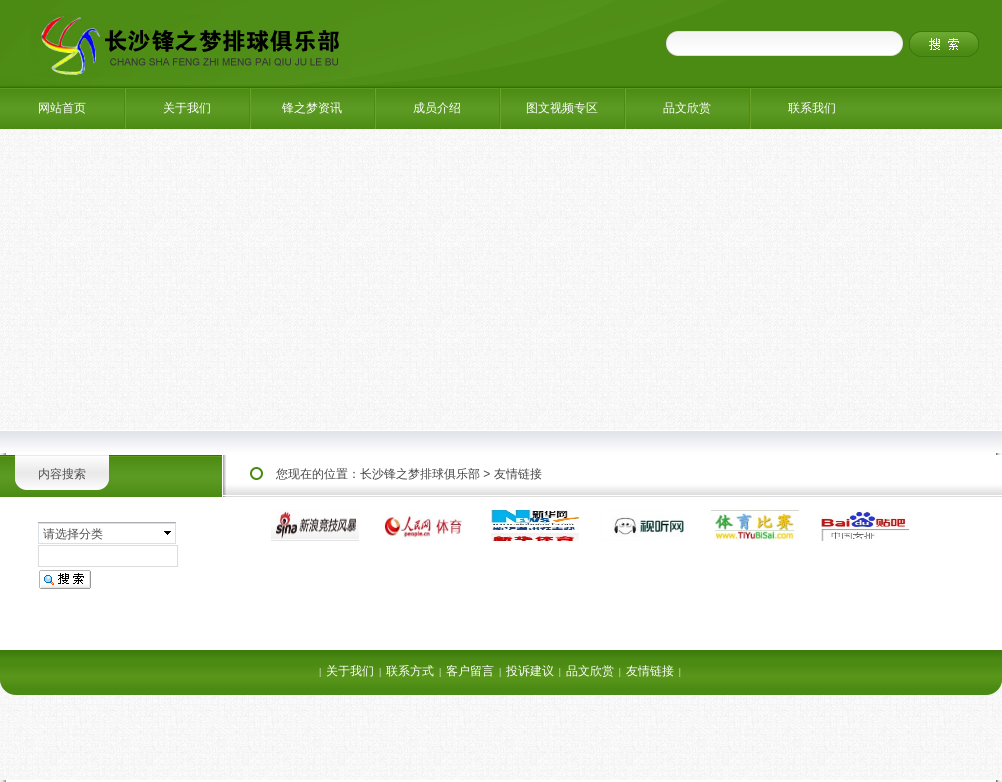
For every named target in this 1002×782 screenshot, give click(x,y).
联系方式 (410, 671)
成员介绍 (437, 108)
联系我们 (812, 108)
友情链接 (518, 474)
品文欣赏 (687, 108)
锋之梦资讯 (312, 108)
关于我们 (187, 108)
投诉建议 (530, 671)
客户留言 (470, 671)
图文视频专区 (562, 108)
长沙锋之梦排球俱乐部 (420, 474)
